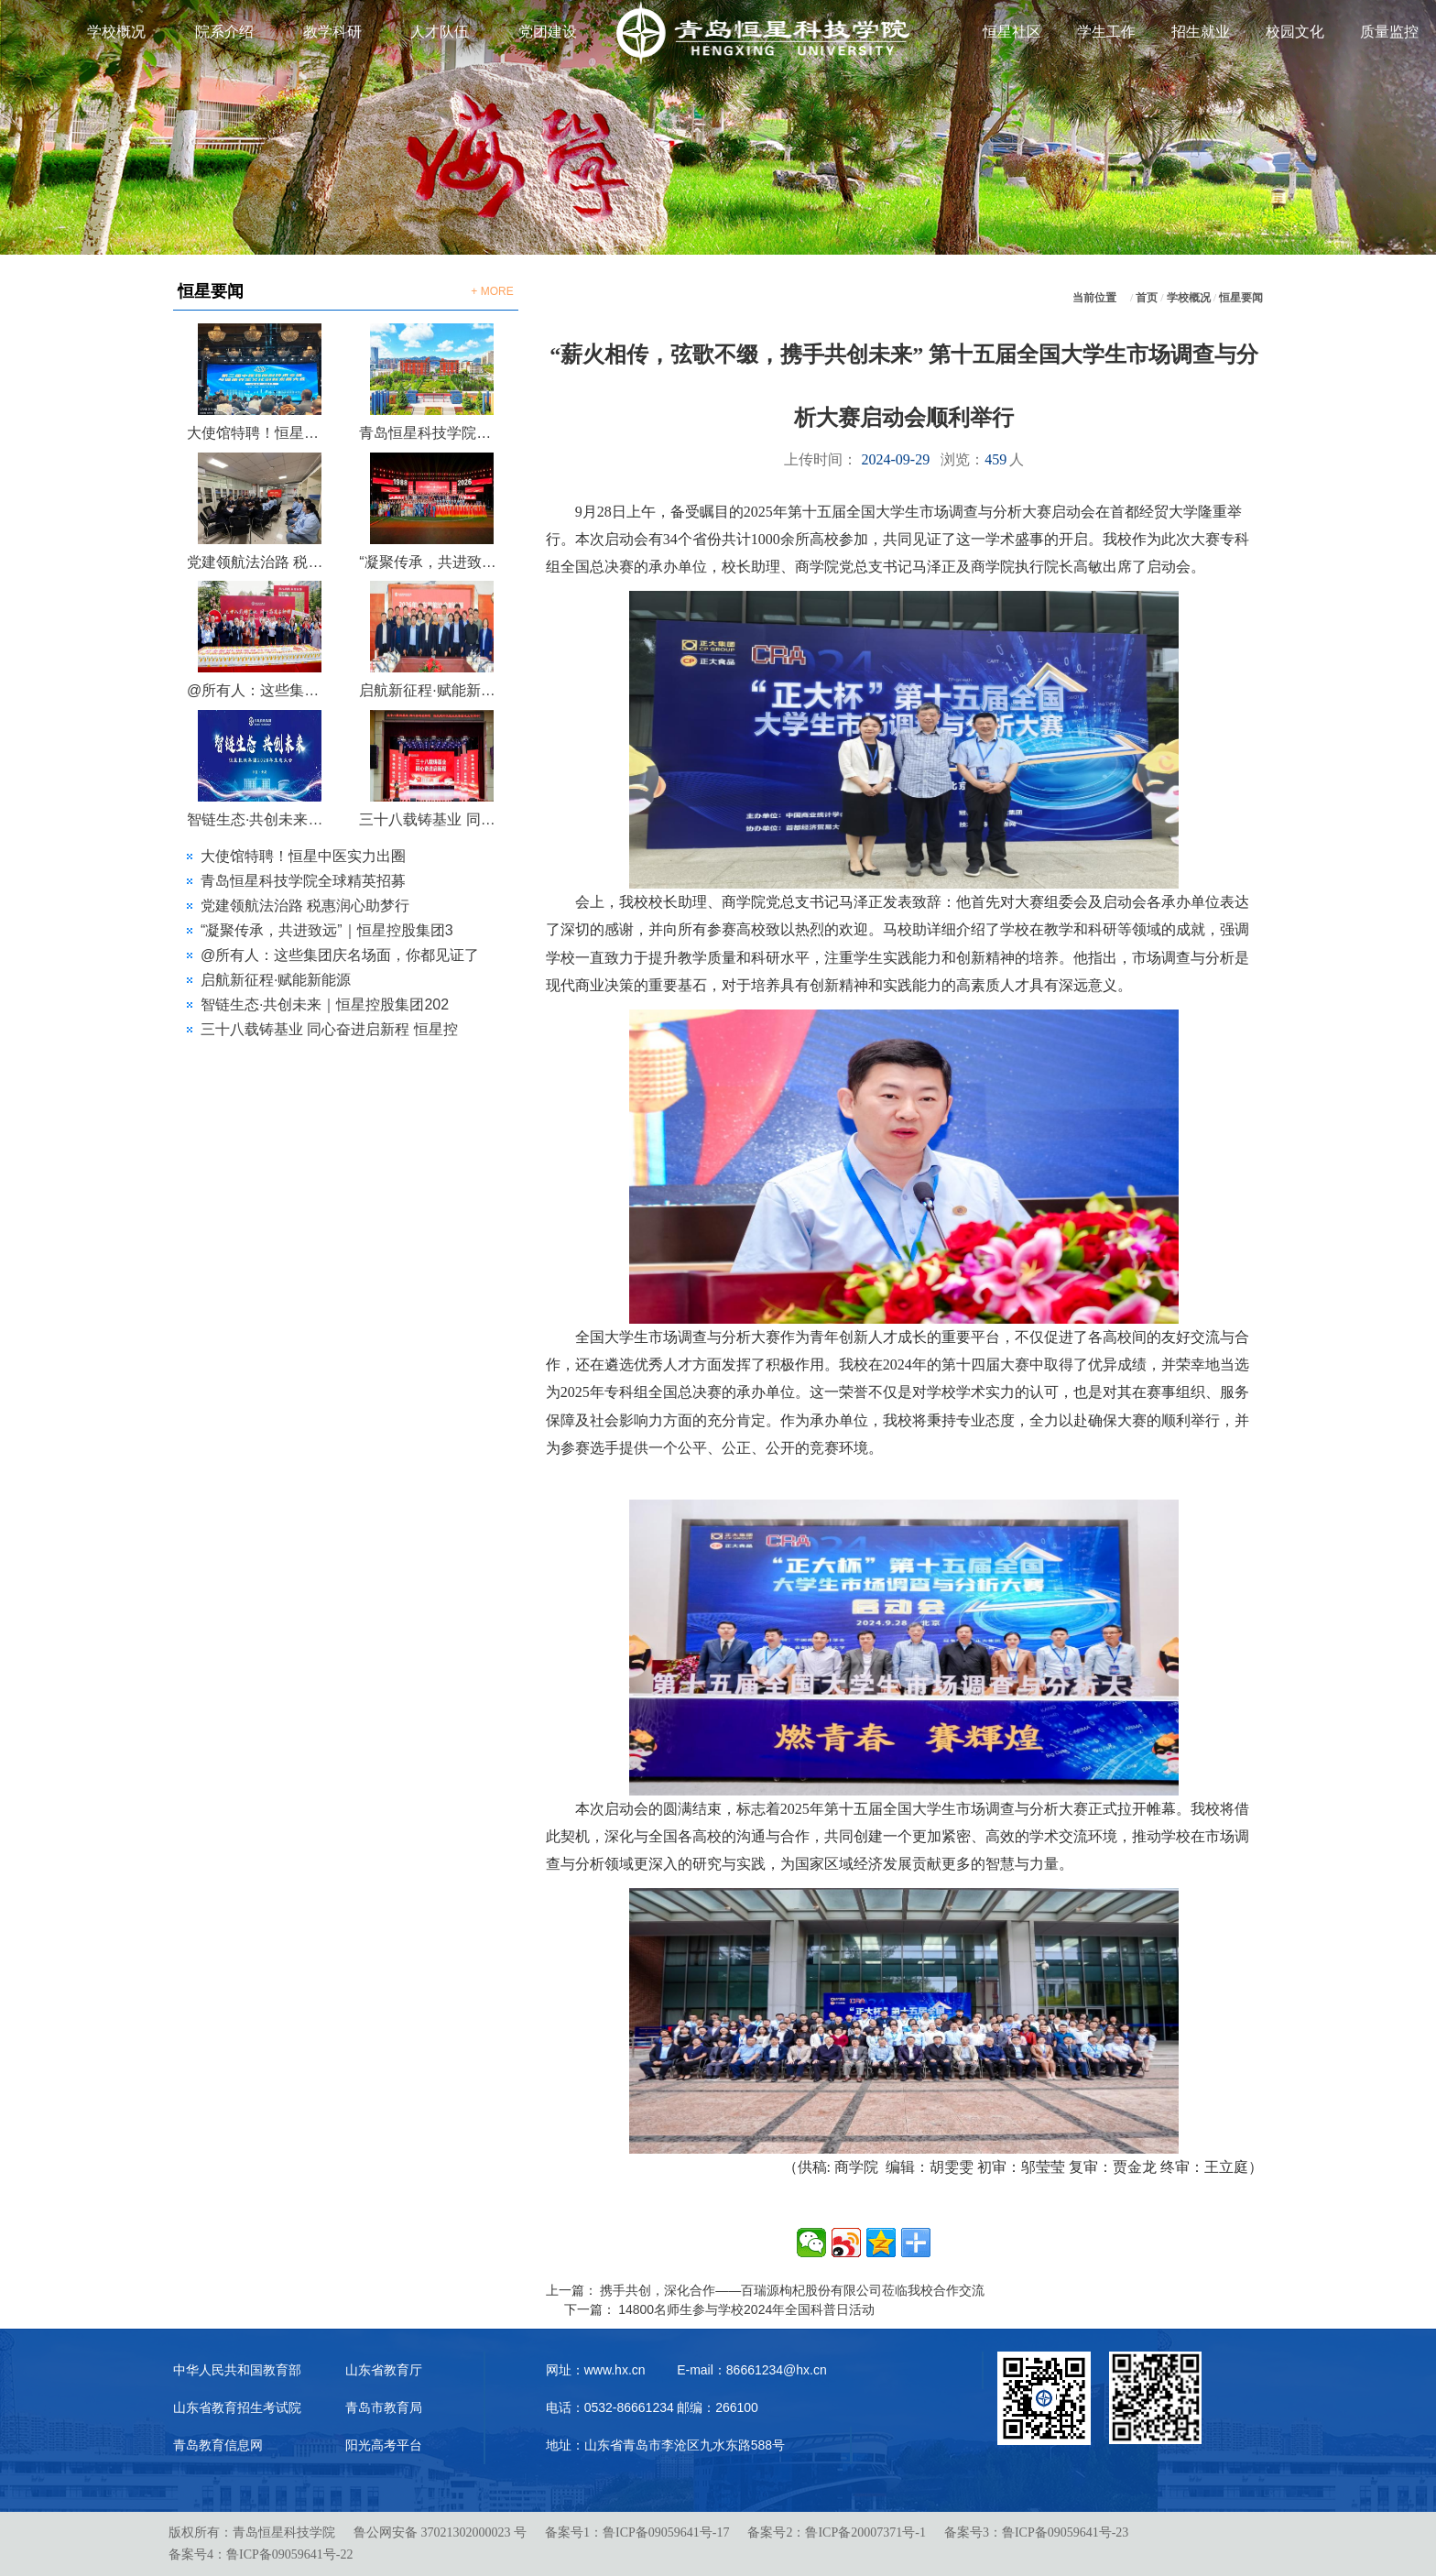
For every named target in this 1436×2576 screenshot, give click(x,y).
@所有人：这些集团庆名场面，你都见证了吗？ (259, 690)
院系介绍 (224, 31)
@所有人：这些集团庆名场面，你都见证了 (340, 955)
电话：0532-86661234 (610, 2407)
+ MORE (492, 291)
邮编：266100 (717, 2407)
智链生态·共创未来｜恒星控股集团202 (325, 1004)
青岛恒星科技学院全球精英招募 (431, 433)
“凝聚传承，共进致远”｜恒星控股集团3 (327, 930)
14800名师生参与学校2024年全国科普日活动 (746, 2309)
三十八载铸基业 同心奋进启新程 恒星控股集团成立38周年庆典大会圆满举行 (431, 819)
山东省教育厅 (383, 2370)
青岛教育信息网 (218, 2445)
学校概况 (116, 31)
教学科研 (332, 31)
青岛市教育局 (383, 2407)
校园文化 (1295, 31)
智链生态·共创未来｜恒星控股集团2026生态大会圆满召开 (259, 819)
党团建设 (547, 31)
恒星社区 (1012, 31)
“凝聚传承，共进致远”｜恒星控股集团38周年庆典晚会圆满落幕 (431, 562)
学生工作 (1106, 31)
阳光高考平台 (383, 2445)
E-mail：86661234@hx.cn (752, 2370)
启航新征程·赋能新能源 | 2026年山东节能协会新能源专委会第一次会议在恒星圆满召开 (431, 690)
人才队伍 (439, 31)
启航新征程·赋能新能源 (276, 980)
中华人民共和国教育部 (237, 2370)
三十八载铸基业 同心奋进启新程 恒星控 (329, 1029)
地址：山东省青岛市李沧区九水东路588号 (665, 2445)
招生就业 (1200, 31)
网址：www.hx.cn (596, 2370)
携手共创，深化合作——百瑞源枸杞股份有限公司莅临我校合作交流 (792, 2290)
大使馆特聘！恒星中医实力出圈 (259, 433)
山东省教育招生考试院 (237, 2407)
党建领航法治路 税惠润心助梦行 (259, 562)
